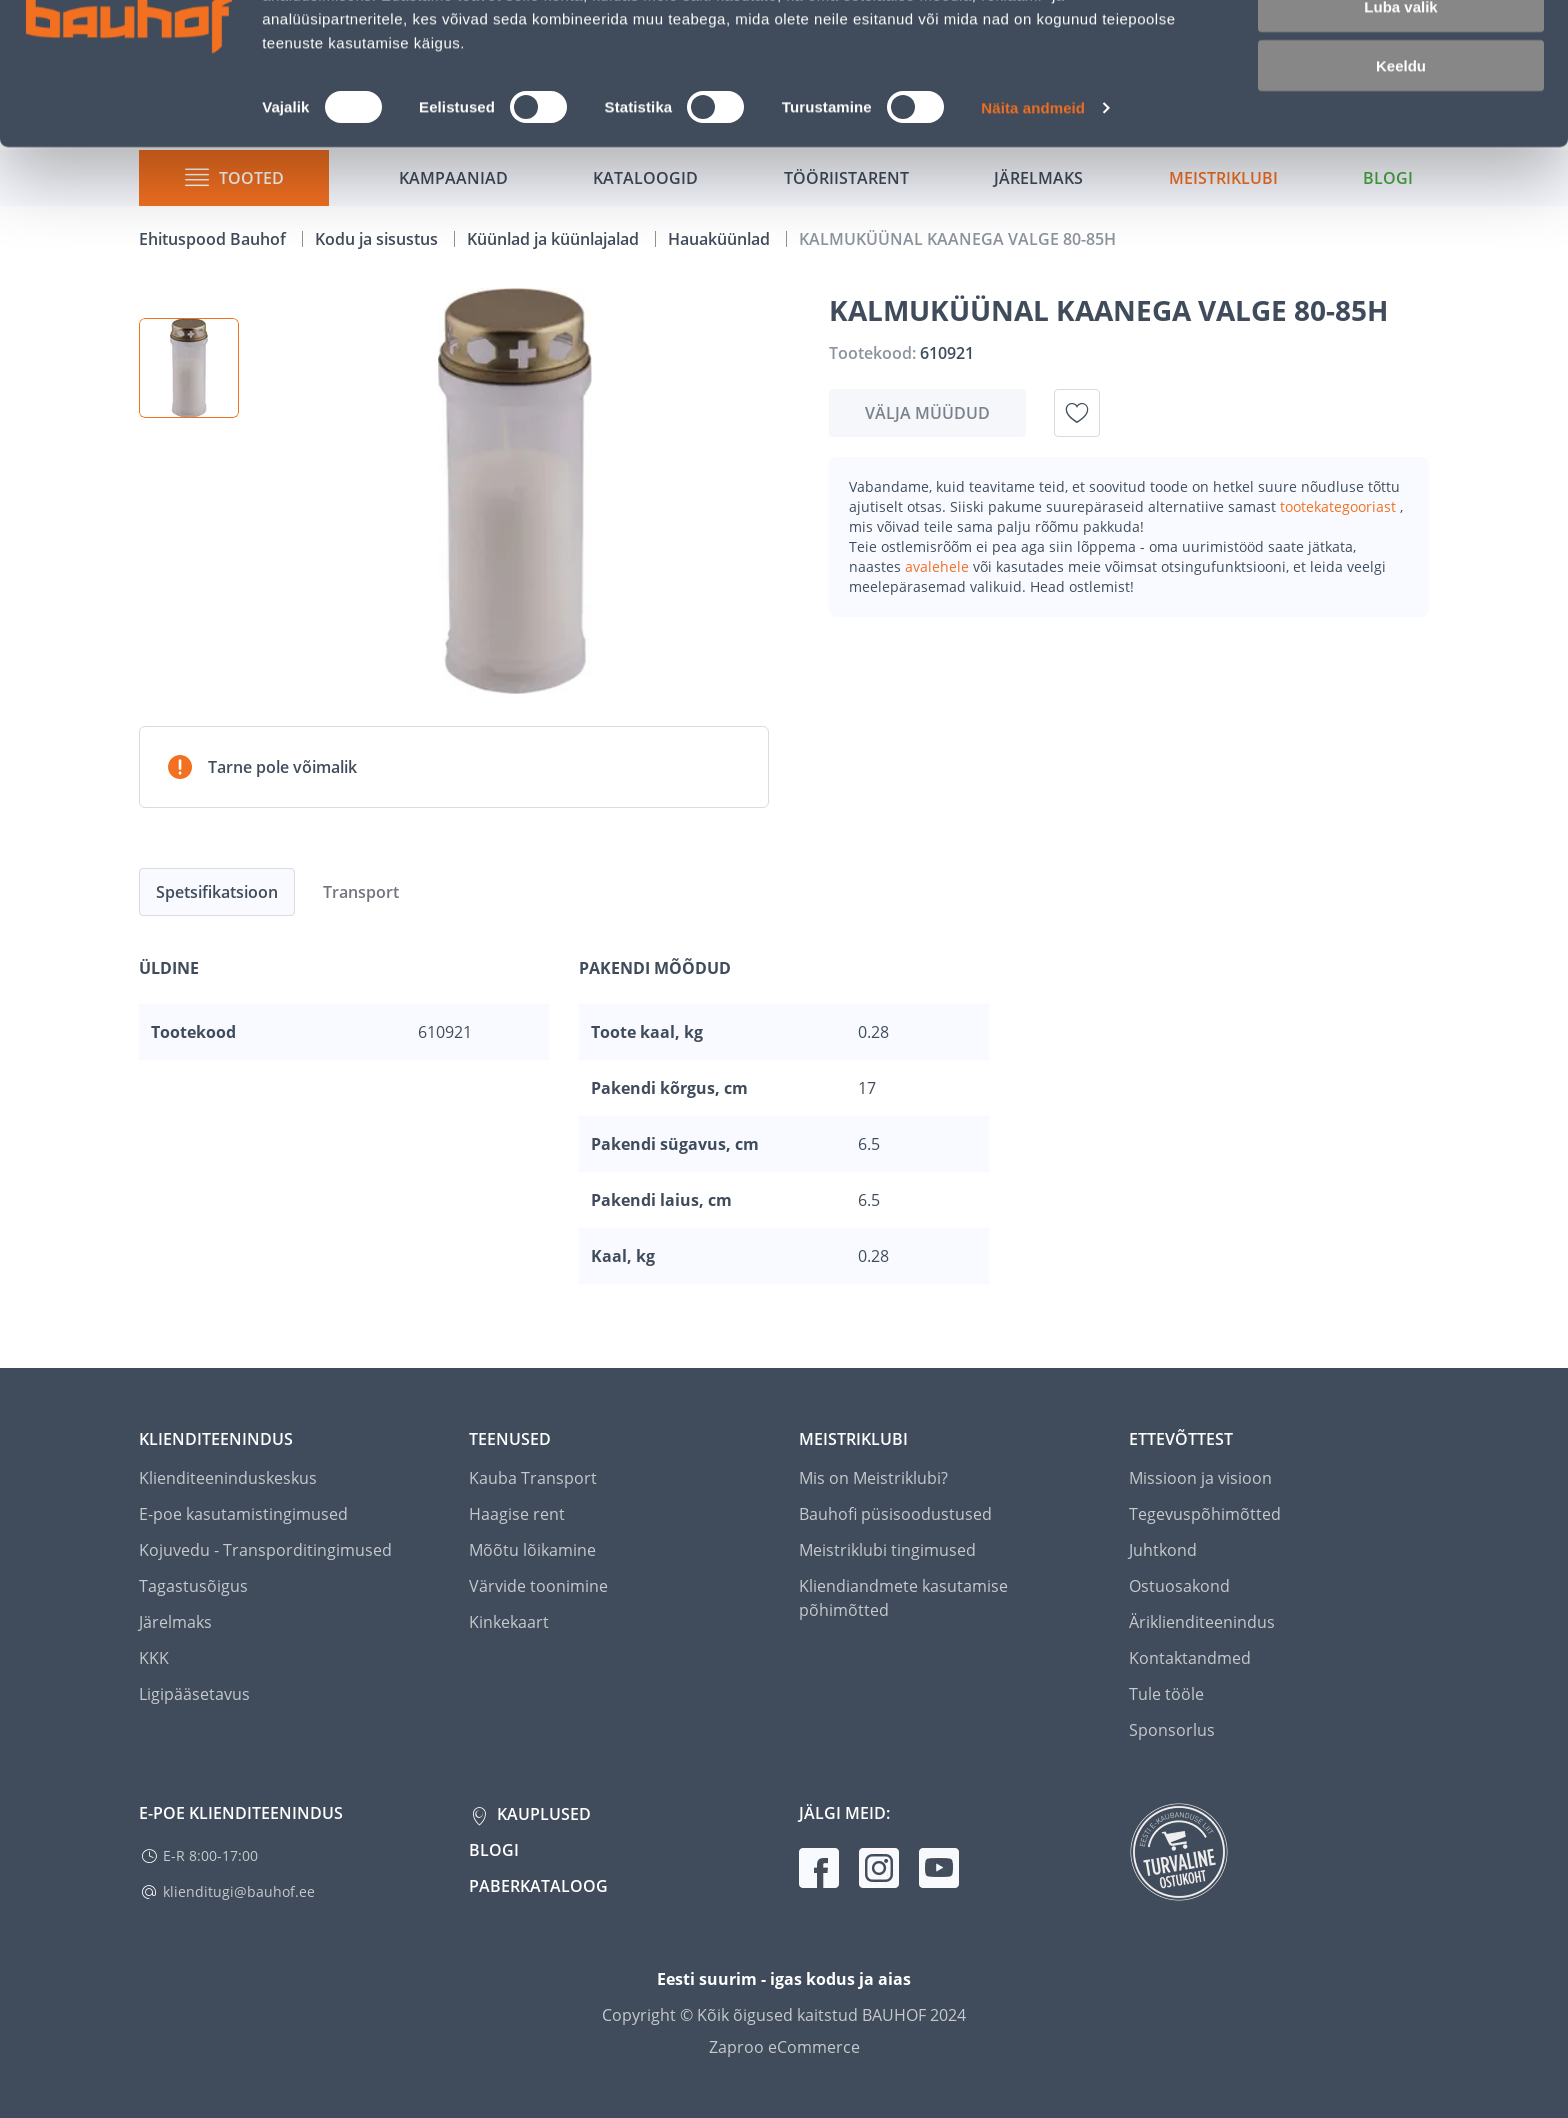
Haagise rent (517, 1514)
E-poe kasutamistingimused (243, 1514)
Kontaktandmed (1190, 1658)
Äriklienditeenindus (1202, 1622)
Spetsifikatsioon (217, 892)
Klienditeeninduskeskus (228, 1478)
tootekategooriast (1340, 506)
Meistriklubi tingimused (887, 1550)
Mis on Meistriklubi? (873, 1478)
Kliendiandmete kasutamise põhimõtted (903, 1598)
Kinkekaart (509, 1622)
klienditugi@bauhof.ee (239, 1891)
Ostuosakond (1179, 1586)
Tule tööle (1166, 1694)
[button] (189, 368)
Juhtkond (1163, 1550)
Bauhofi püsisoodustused (895, 1514)
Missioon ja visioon (1200, 1478)
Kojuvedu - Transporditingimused (265, 1550)
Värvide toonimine (538, 1586)
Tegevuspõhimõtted (1205, 1514)
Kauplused (542, 1814)
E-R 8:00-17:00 (210, 1855)
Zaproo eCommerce (784, 2047)
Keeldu (1401, 167)
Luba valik (1400, 108)
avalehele (939, 566)
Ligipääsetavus (194, 1694)
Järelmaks (175, 1622)
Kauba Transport (533, 1478)
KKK (154, 1658)
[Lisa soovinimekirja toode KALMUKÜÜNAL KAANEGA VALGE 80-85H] (1077, 413)
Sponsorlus (1172, 1730)
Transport (361, 892)
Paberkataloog (538, 1886)
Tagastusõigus (193, 1586)
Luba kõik (1401, 49)
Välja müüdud (927, 413)
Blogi (494, 1850)
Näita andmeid (1033, 209)
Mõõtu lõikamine (532, 1550)
